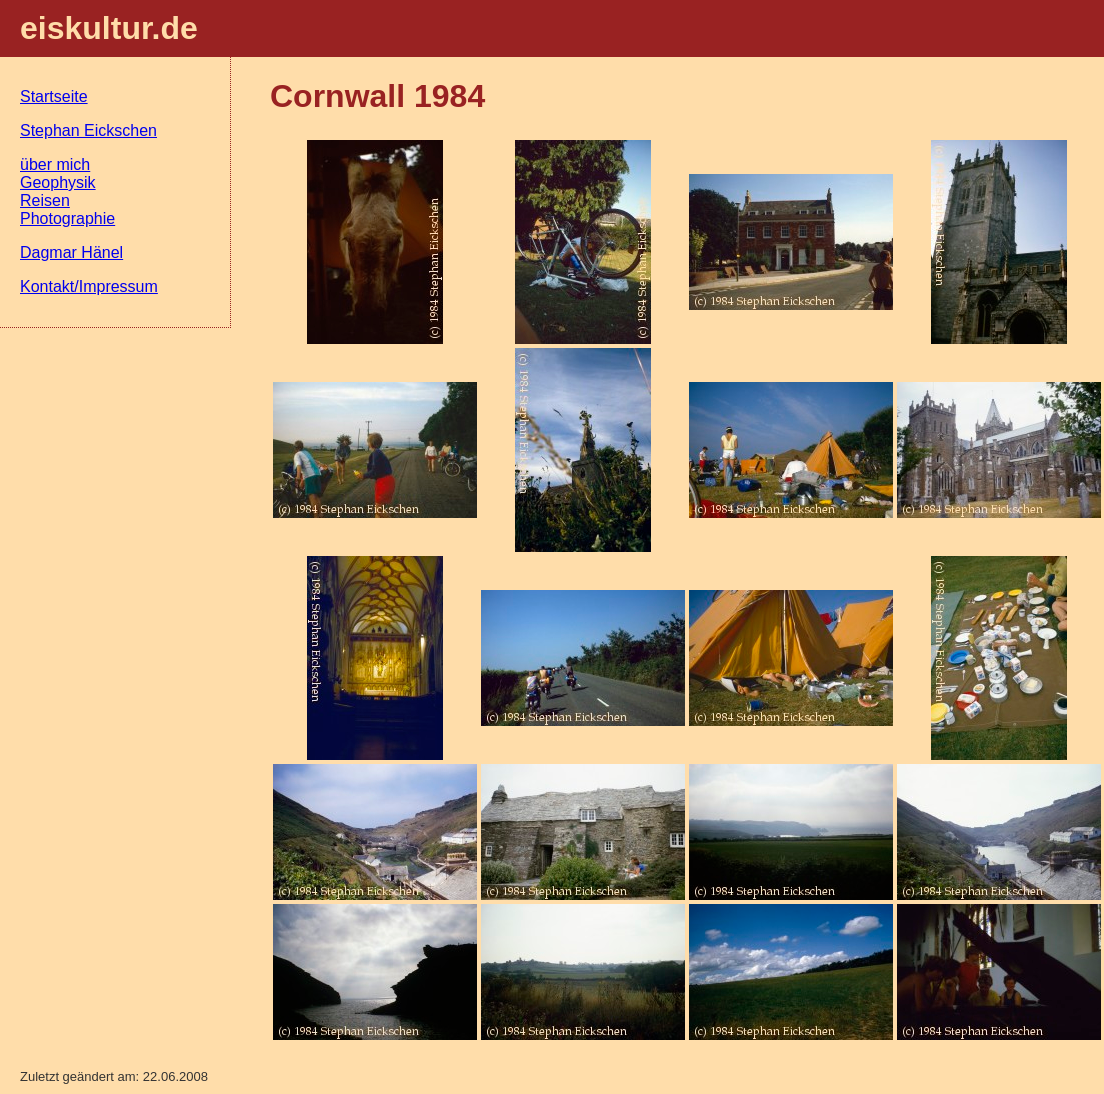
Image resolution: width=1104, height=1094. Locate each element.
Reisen (45, 200)
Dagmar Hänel (71, 252)
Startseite (54, 96)
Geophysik (58, 182)
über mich (55, 164)
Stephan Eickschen (88, 130)
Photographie (67, 218)
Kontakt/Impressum (89, 286)
